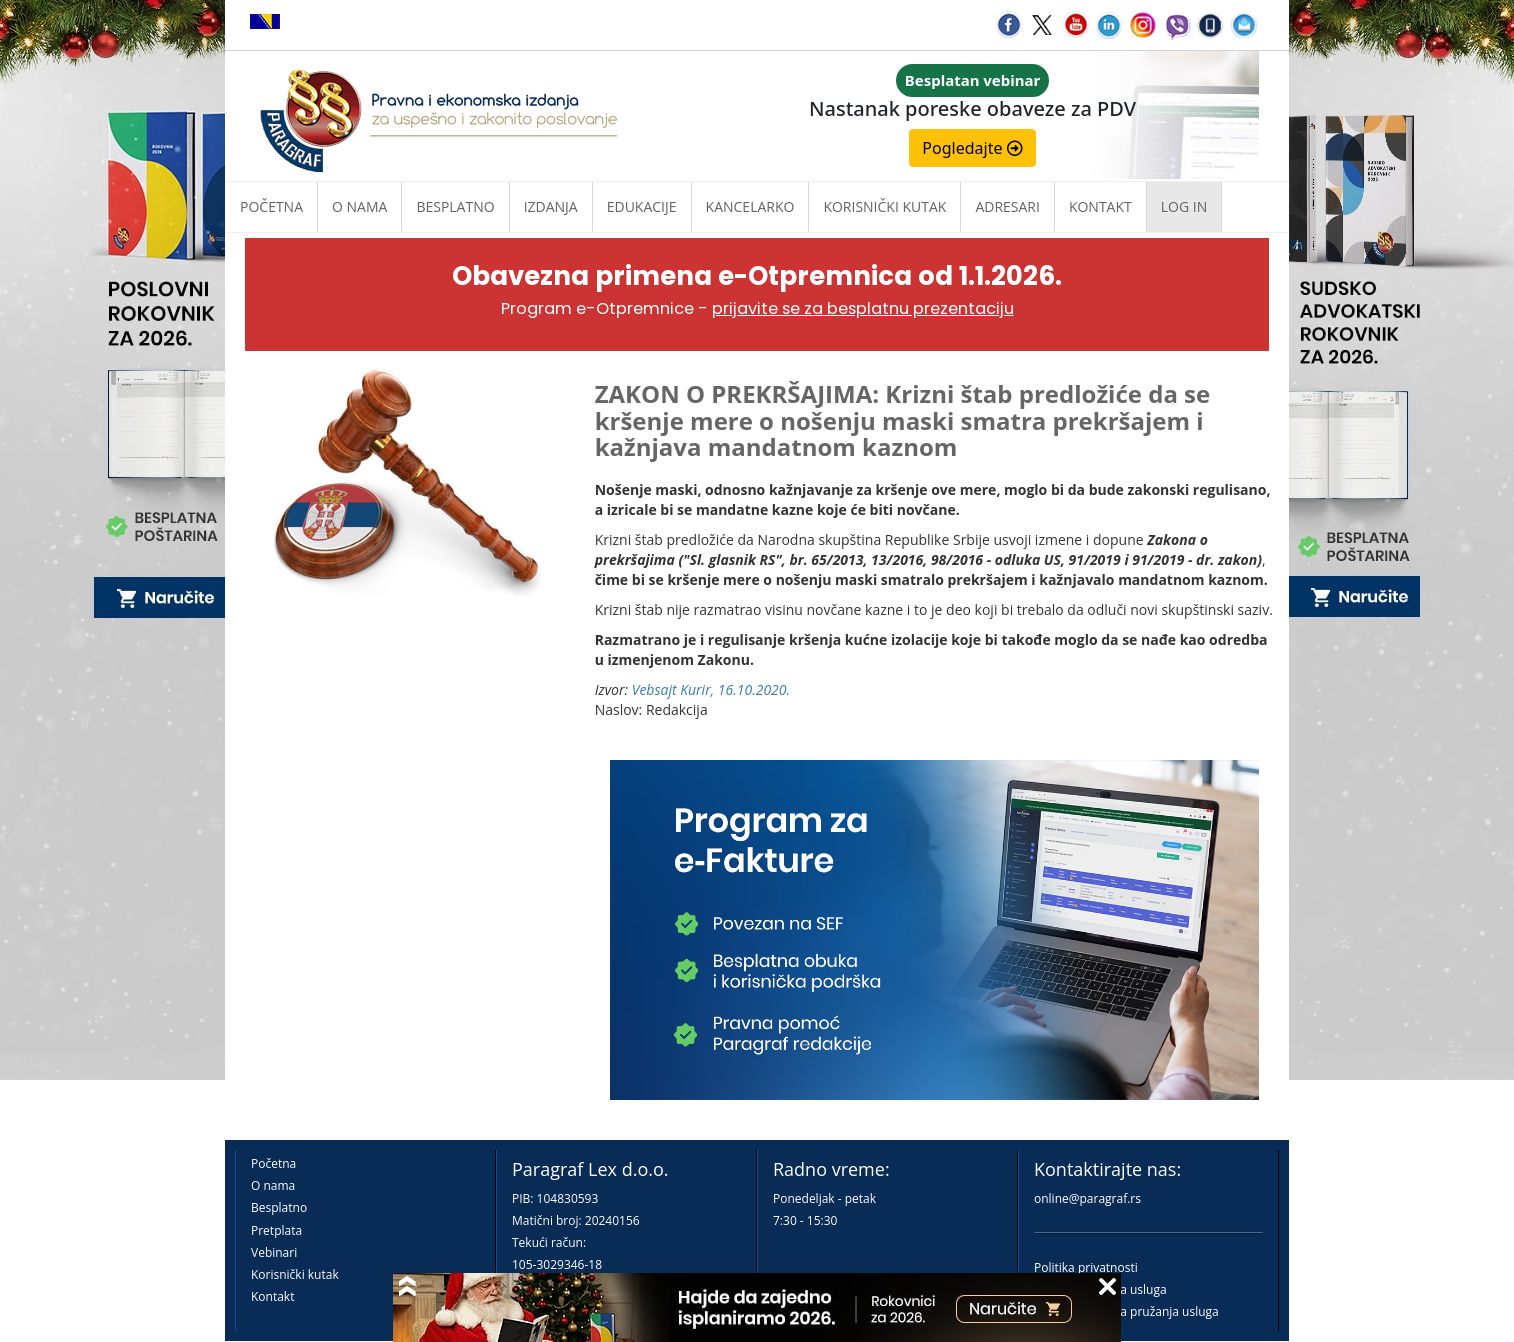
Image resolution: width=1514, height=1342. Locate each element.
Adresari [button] (1007, 206)
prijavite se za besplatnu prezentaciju (863, 308)
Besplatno (455, 206)
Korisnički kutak (295, 1274)
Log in (1184, 206)
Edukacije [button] (642, 206)
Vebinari (274, 1252)
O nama (359, 206)
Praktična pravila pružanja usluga (1126, 1311)
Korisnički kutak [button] (884, 206)
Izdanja (551, 206)
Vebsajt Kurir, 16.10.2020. (711, 689)
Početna (271, 206)
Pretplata (276, 1230)
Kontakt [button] (1100, 206)
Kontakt (272, 1296)
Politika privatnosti (1086, 1267)
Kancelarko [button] (750, 206)
